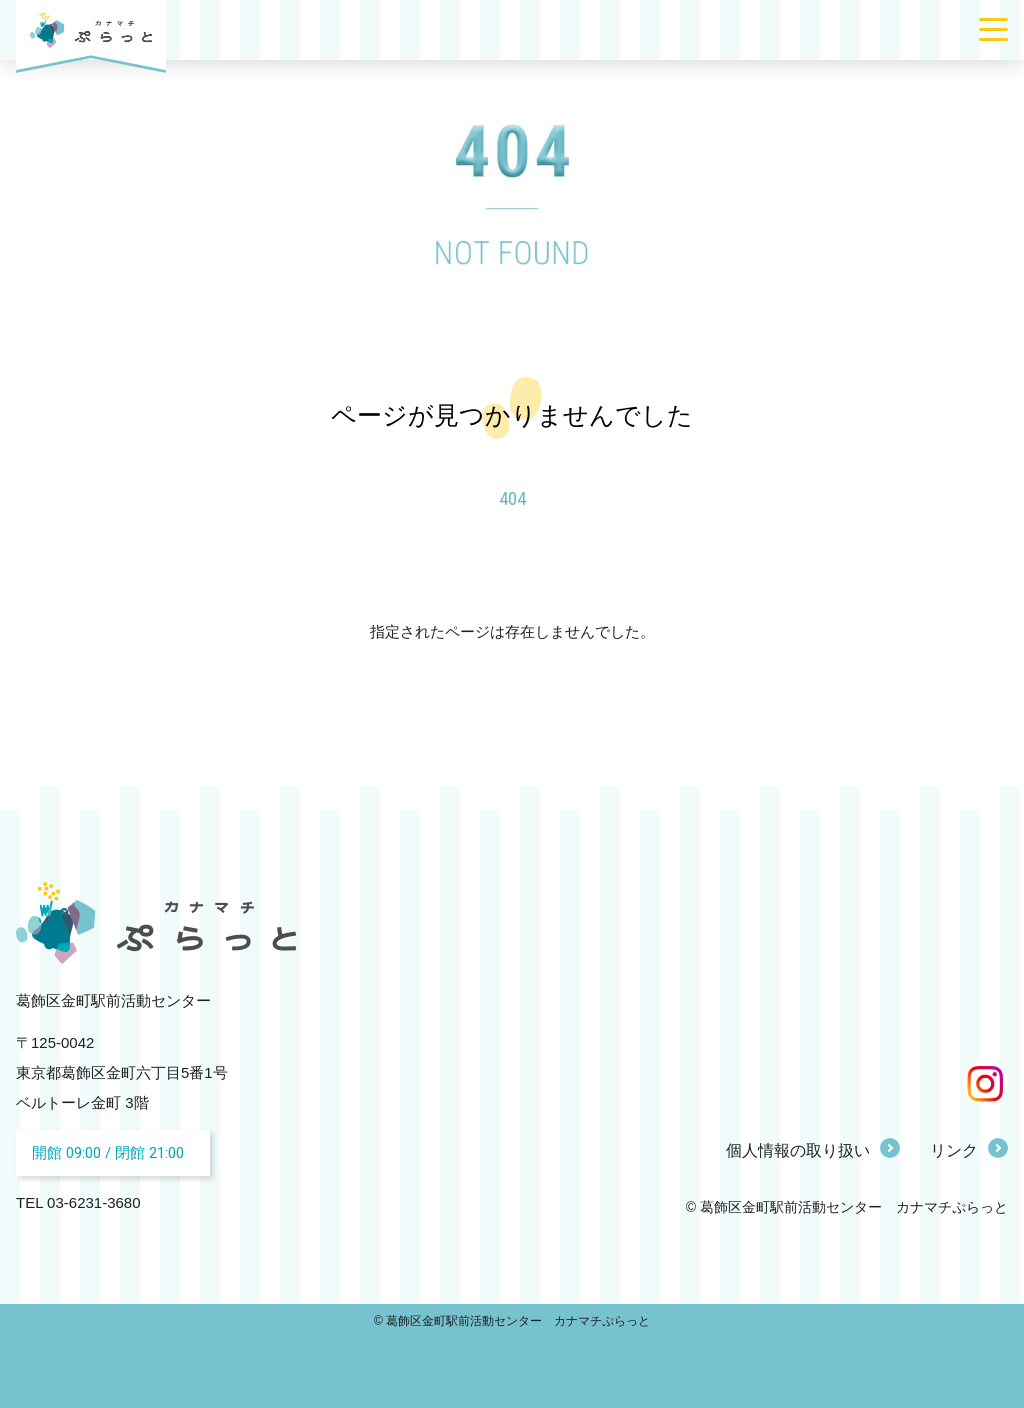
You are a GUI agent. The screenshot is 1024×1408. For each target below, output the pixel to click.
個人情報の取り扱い (798, 1150)
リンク (954, 1150)
